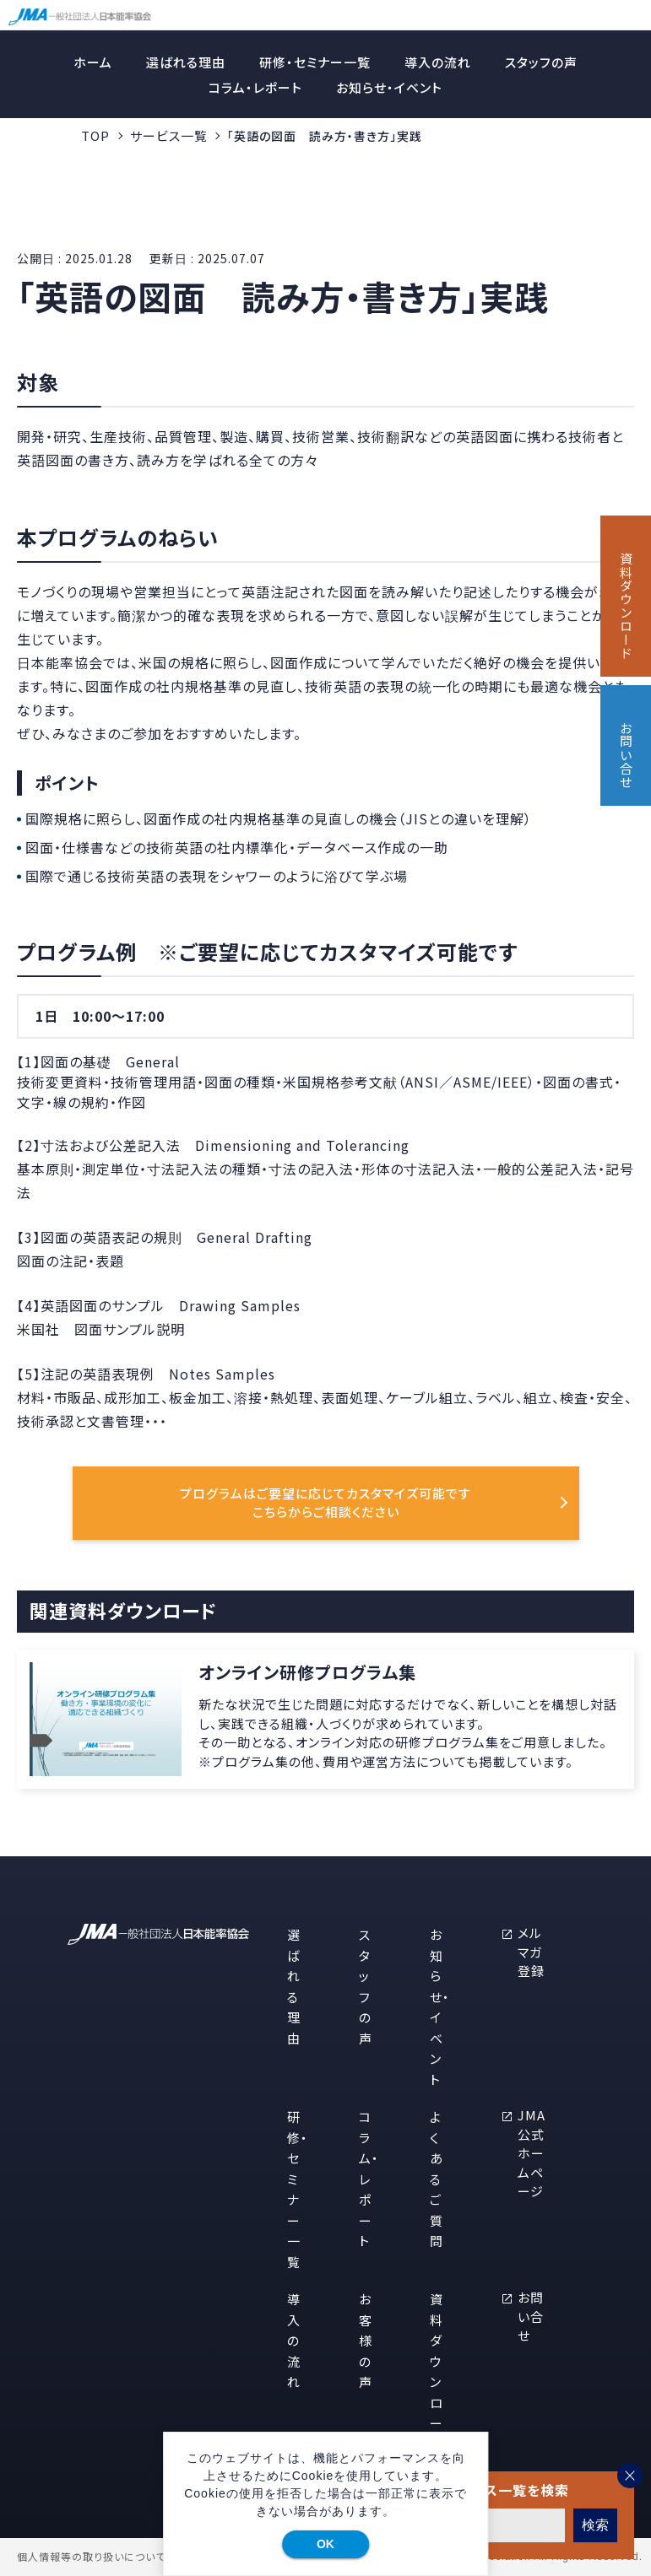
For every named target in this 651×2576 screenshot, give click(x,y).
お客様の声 (365, 2340)
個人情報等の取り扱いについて (91, 2556)
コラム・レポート (255, 87)
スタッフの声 (541, 62)
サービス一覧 (169, 135)
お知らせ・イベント (389, 87)
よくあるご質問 (436, 2178)
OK (325, 2544)
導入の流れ (437, 62)
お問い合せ (531, 2316)
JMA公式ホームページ (531, 2153)
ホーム (92, 62)
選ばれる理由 (185, 62)
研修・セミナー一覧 (315, 62)
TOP (95, 135)
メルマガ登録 (531, 1951)
